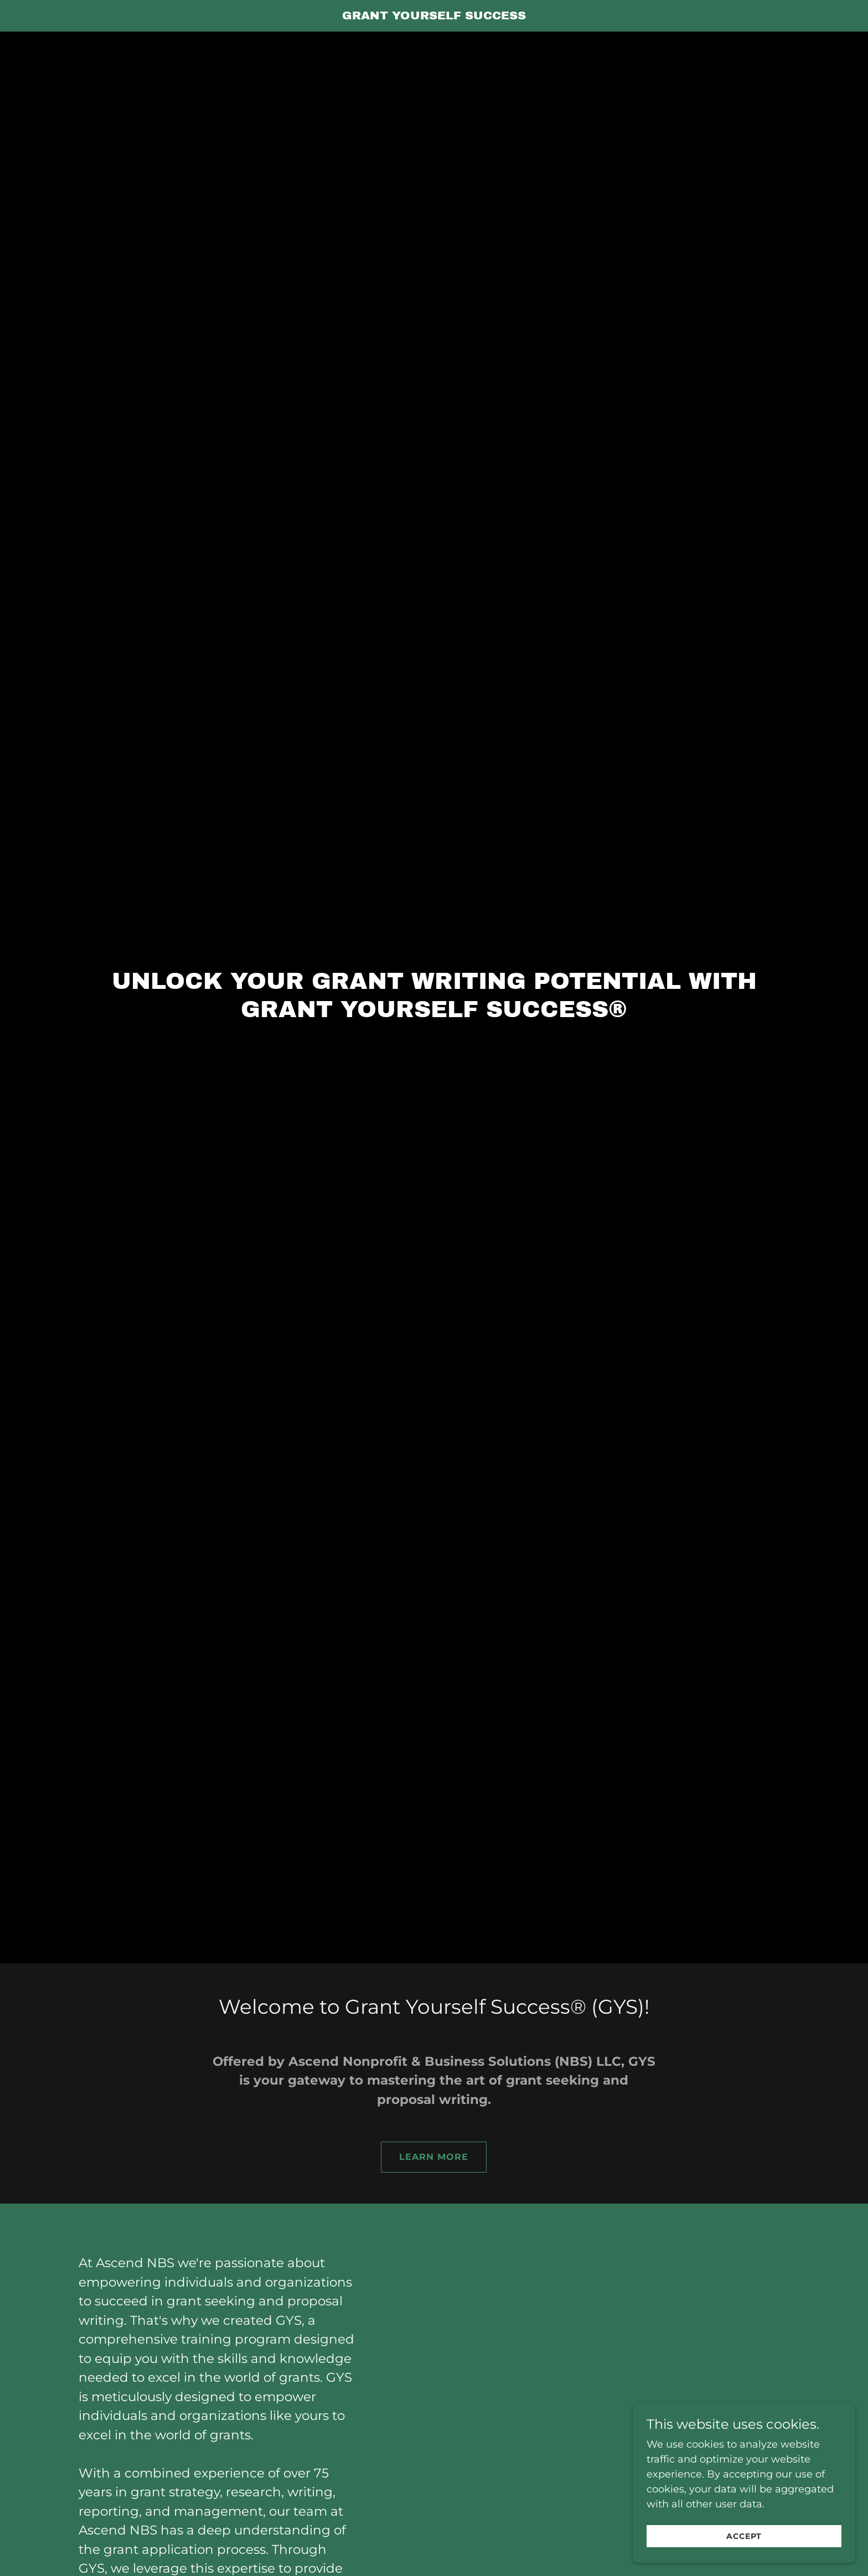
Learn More (433, 2157)
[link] (434, 16)
